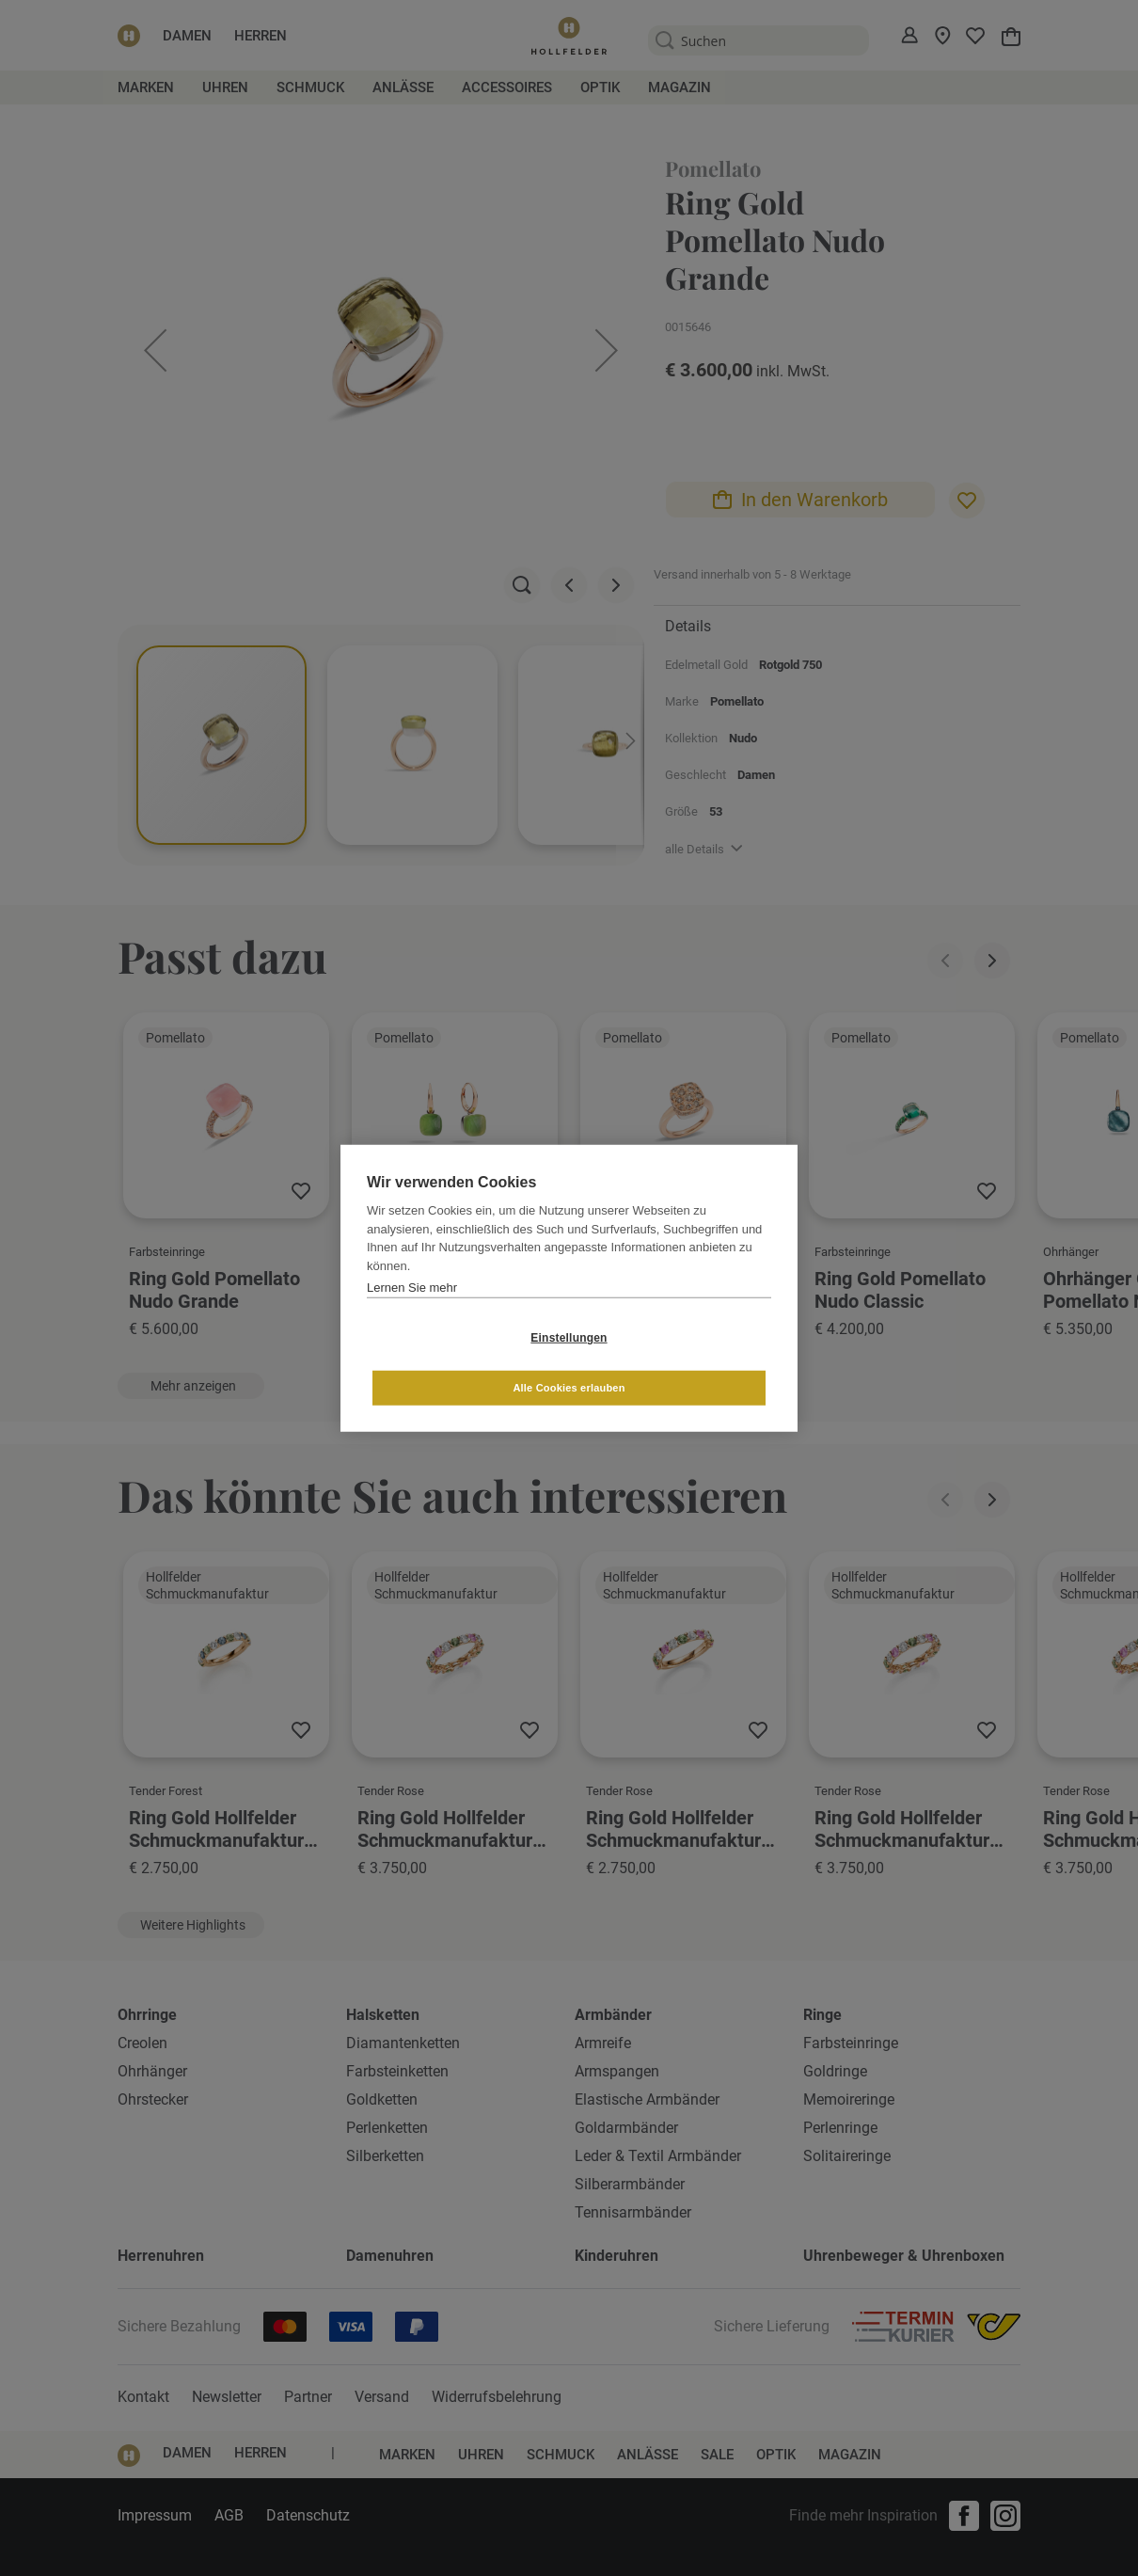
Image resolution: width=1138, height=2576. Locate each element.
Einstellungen (457, 1362)
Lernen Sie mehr (412, 1312)
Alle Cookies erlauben (680, 1362)
